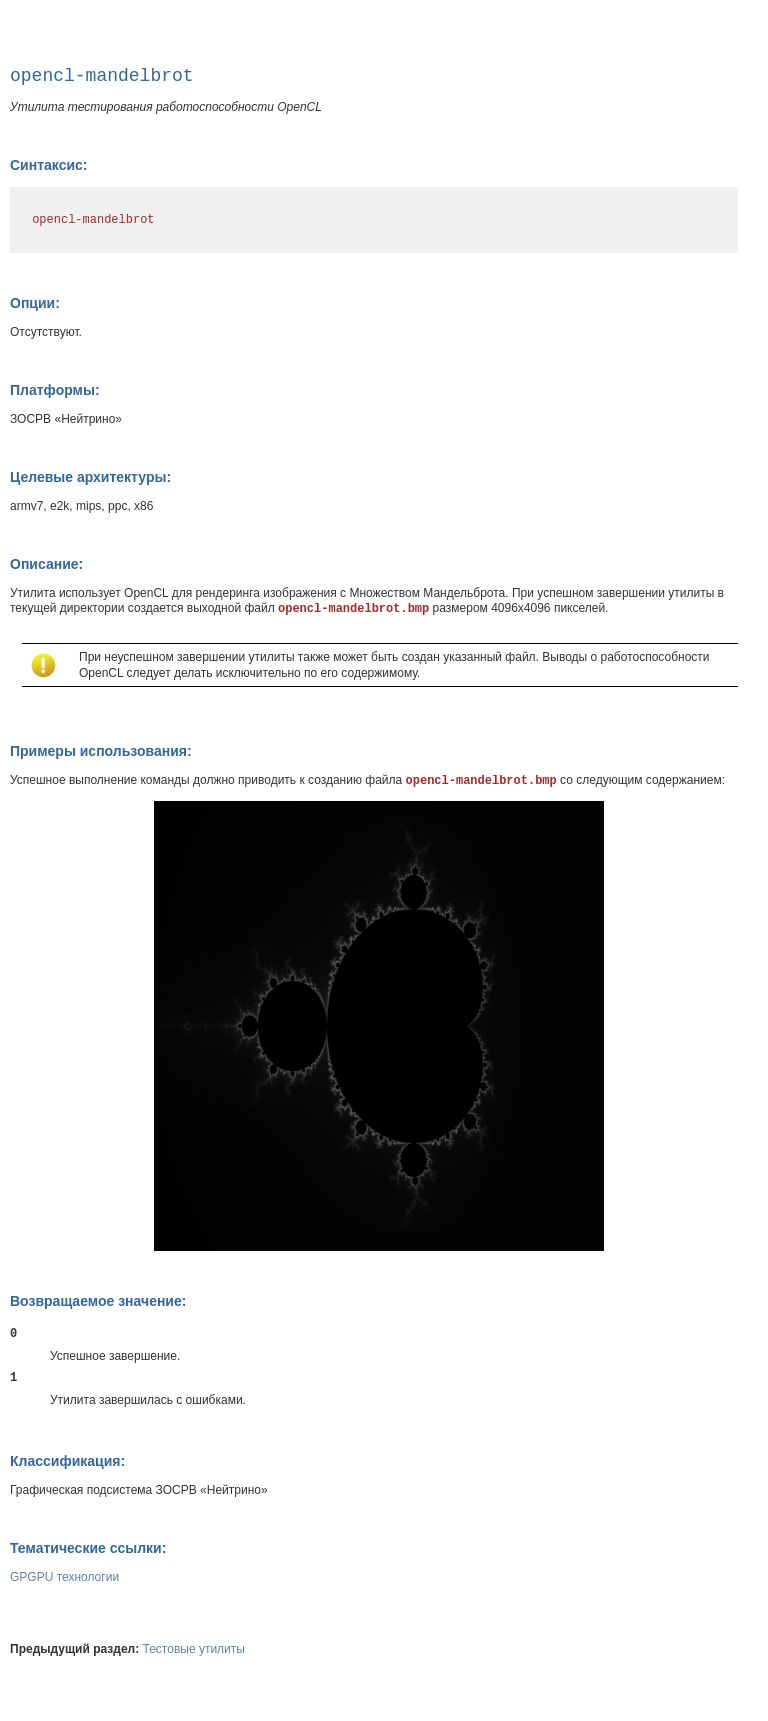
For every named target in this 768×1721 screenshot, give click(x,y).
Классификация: (67, 1461)
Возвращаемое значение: (98, 1301)
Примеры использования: (101, 751)
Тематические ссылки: (88, 1548)
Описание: (46, 564)
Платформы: (55, 390)
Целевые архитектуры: (90, 477)
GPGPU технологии (64, 1577)
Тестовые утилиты (194, 1649)
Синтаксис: (48, 165)
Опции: (35, 303)
